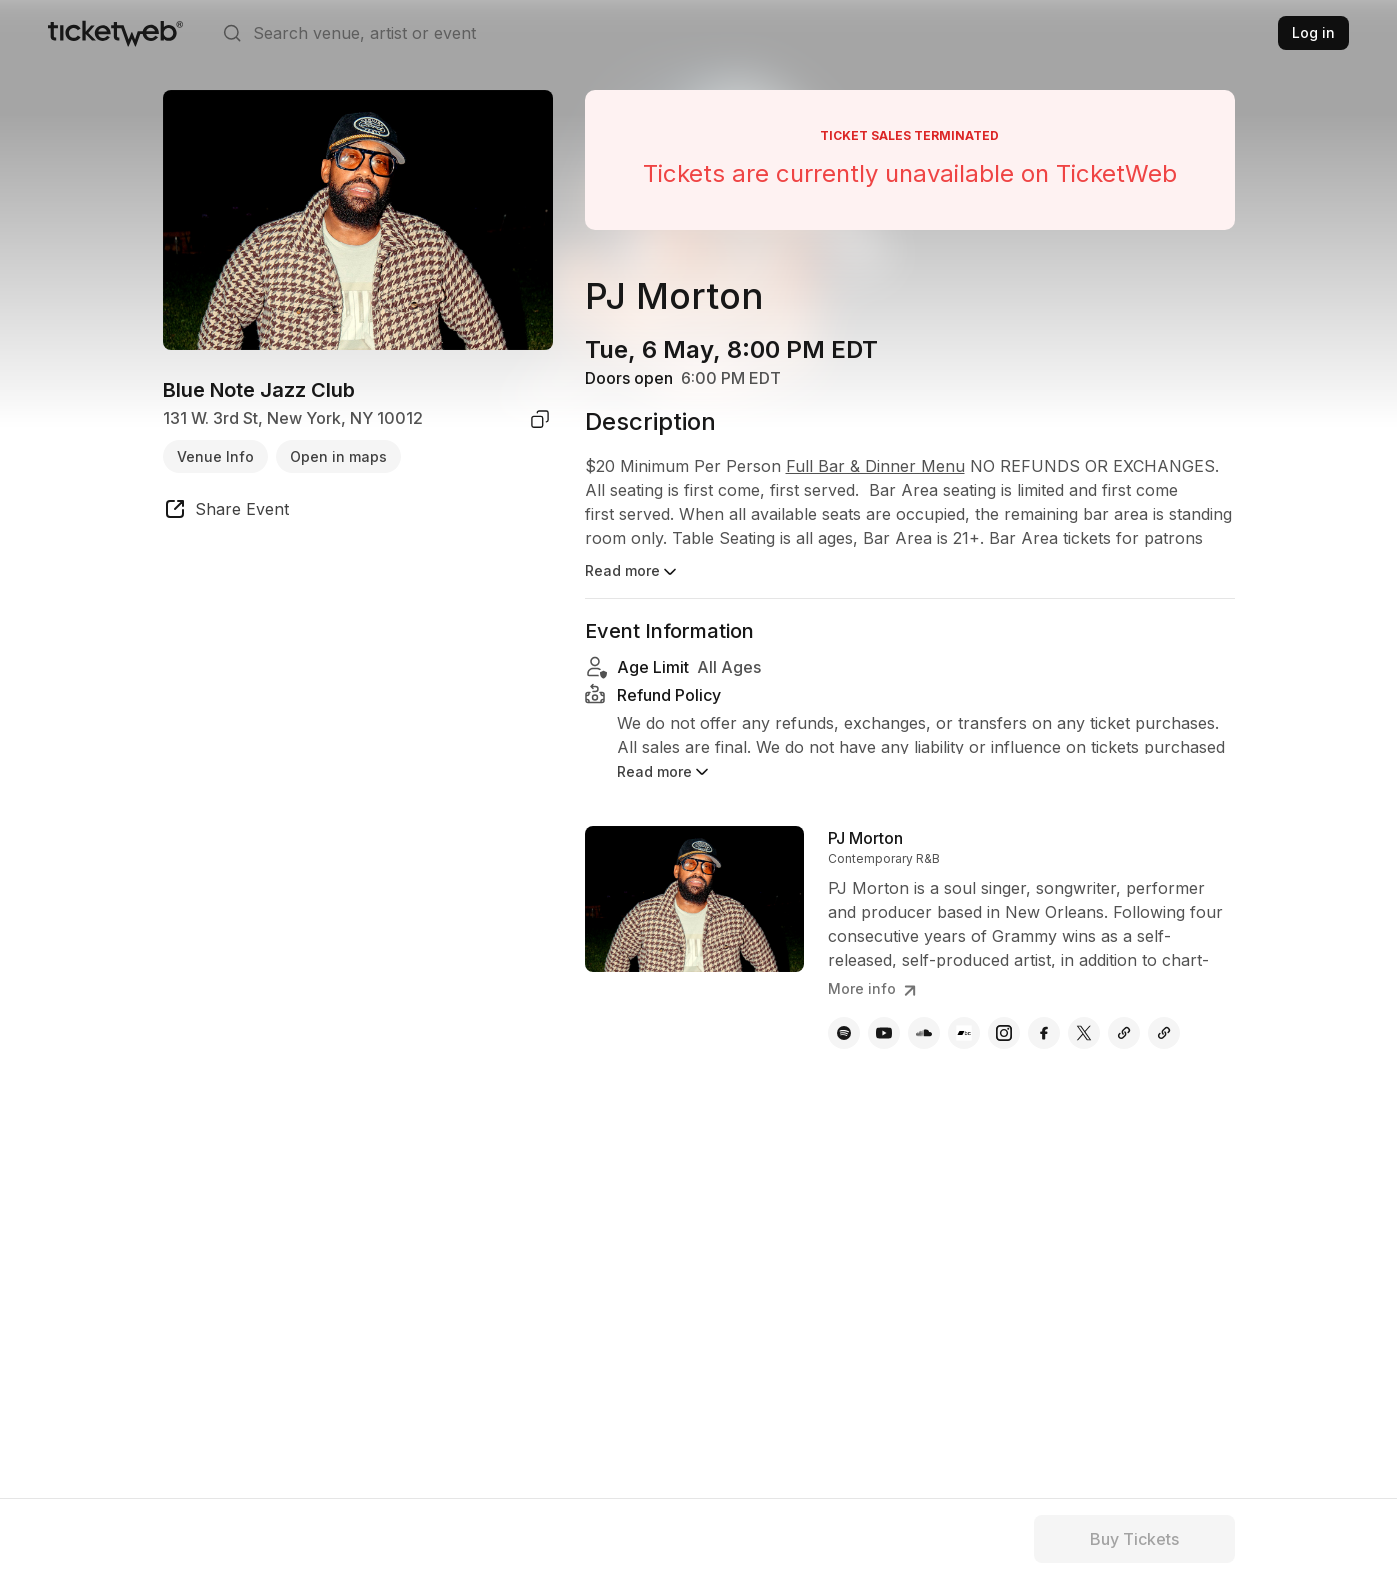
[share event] (226, 512)
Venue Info (215, 456)
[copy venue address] (540, 419)
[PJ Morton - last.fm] (1164, 1033)
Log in (1313, 32)
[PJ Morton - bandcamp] (964, 1033)
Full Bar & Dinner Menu (875, 466)
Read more (632, 572)
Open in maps (338, 456)
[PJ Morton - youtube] (884, 1033)
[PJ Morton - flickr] (1124, 1033)
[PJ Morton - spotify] (844, 1033)
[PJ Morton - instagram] (1004, 1033)
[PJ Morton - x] (1084, 1033)
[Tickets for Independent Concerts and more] (115, 33)
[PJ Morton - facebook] (1044, 1033)
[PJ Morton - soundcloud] (924, 1033)
